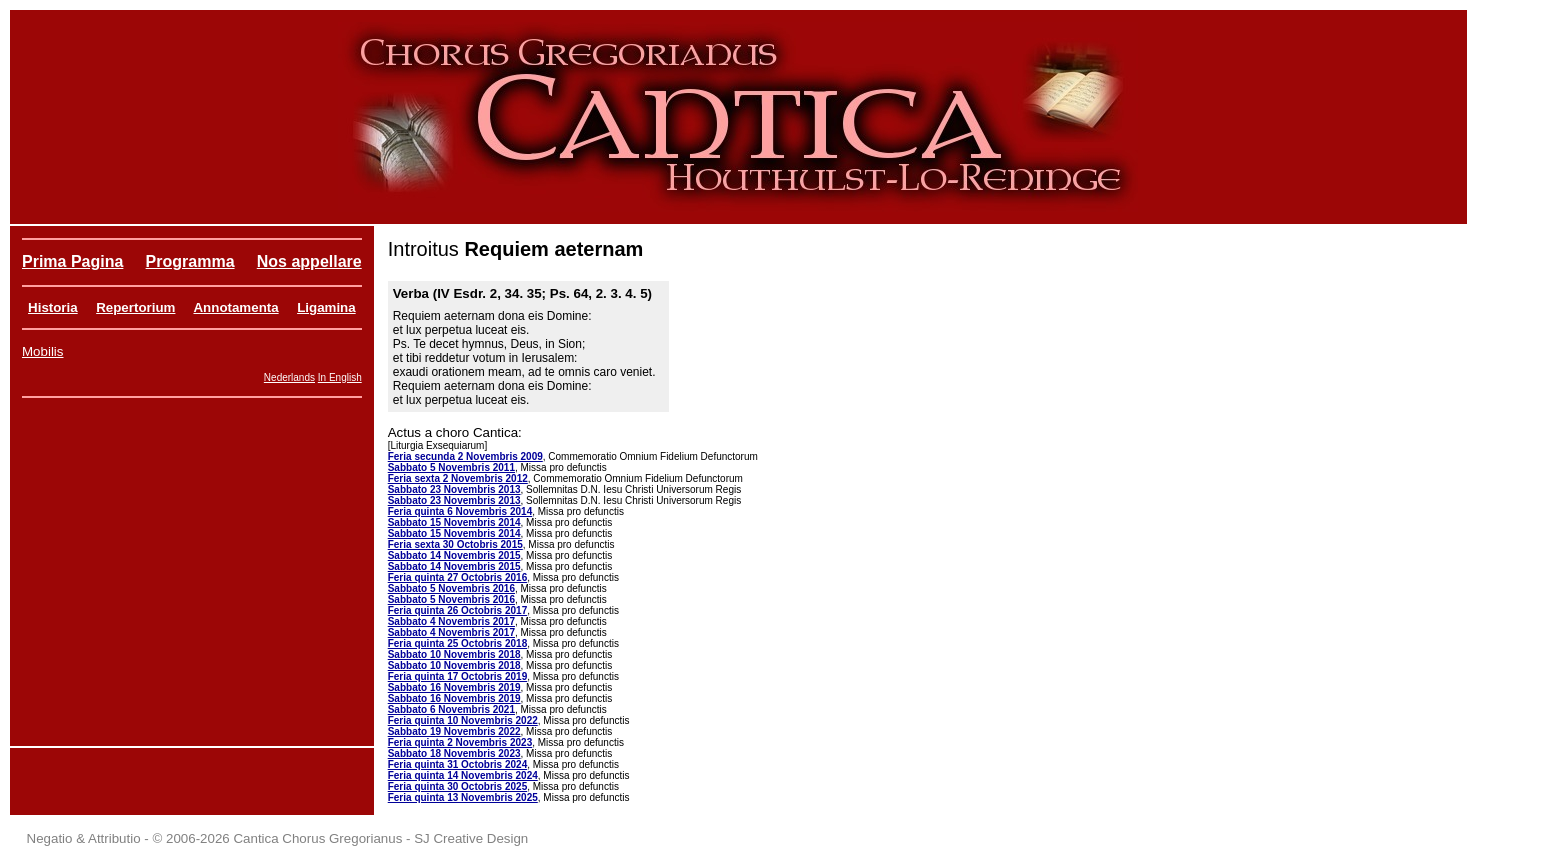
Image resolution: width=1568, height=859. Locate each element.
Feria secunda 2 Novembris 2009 (465, 456)
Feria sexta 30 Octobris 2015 (455, 544)
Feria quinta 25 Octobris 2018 (458, 643)
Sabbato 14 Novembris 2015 (454, 555)
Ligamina (326, 307)
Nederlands (289, 377)
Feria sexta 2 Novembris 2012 (458, 478)
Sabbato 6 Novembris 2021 (451, 709)
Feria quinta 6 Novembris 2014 (460, 511)
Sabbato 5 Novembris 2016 (451, 588)
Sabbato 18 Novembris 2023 (454, 753)
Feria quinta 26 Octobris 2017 (458, 610)
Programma (190, 261)
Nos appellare (309, 261)
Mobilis (42, 351)
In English (340, 377)
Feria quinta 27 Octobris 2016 (458, 577)
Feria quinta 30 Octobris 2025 (458, 786)
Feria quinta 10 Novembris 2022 (463, 720)
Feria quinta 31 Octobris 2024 (458, 764)
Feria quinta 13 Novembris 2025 (463, 797)
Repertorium (135, 307)
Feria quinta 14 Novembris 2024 (463, 775)
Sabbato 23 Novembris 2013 (454, 489)
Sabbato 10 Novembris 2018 (454, 654)
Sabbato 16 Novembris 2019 (454, 687)
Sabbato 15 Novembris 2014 (454, 522)
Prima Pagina (72, 261)
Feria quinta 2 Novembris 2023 (460, 742)
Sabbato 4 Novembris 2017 (451, 621)
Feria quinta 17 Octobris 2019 (458, 676)
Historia (53, 307)
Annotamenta (235, 307)
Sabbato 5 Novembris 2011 (451, 467)
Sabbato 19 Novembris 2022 (454, 731)
